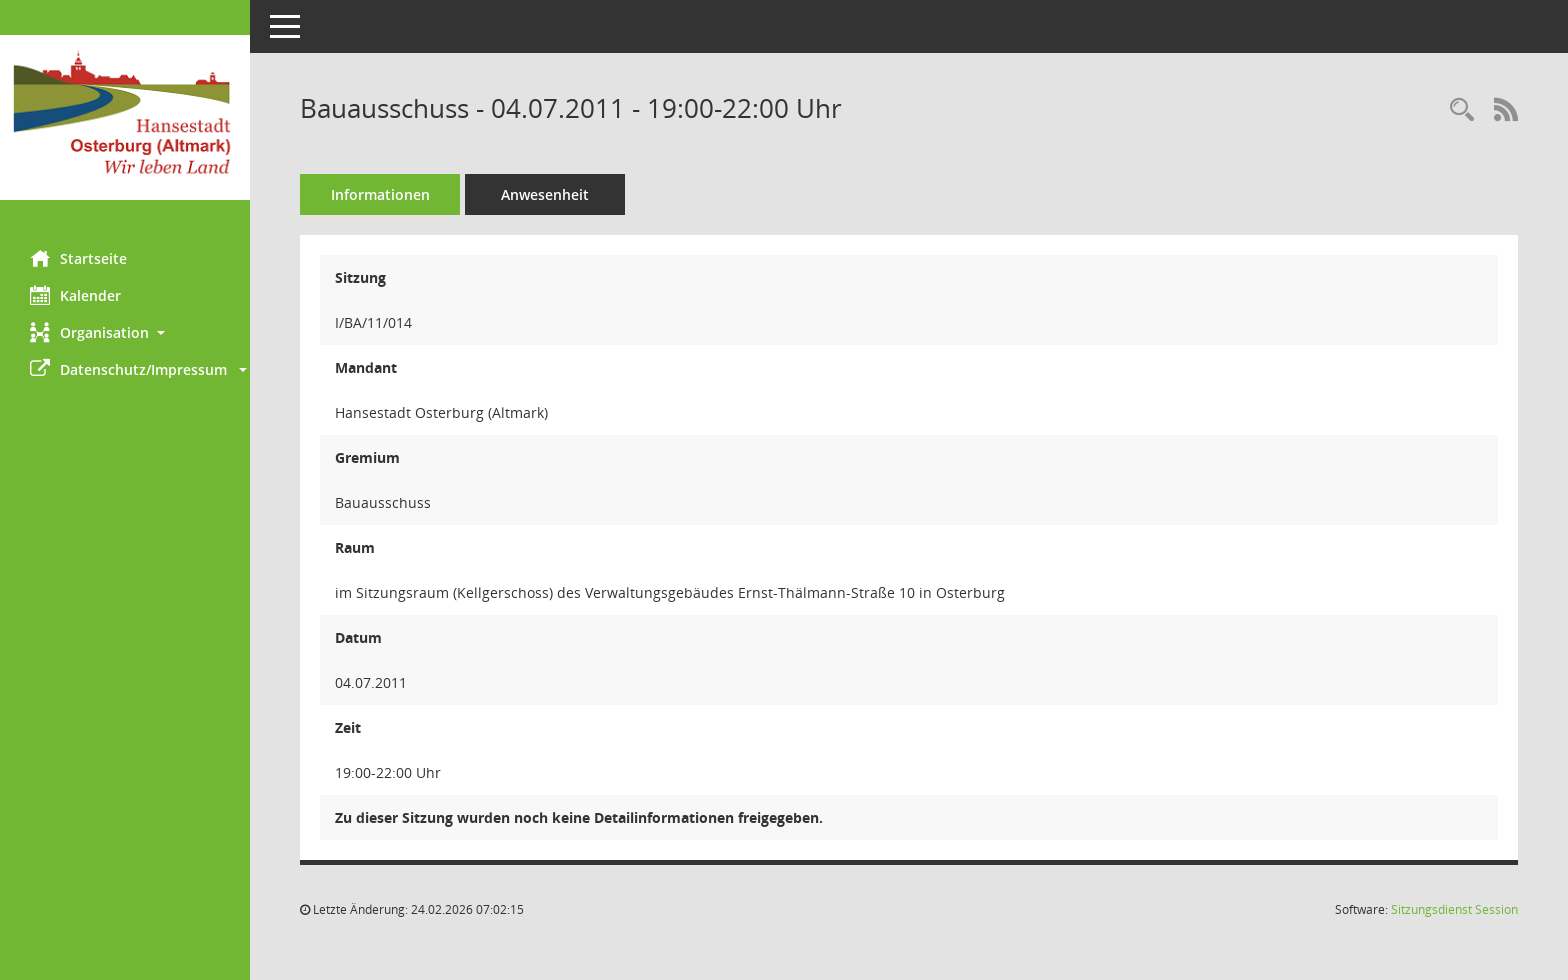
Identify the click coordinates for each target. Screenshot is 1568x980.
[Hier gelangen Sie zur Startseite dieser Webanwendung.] (125, 117)
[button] (125, 332)
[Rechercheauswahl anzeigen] (1462, 110)
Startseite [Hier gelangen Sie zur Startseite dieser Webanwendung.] (78, 258)
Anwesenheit (545, 194)
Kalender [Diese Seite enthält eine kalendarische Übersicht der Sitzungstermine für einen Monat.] (75, 295)
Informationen (380, 194)
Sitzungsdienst (1454, 909)
